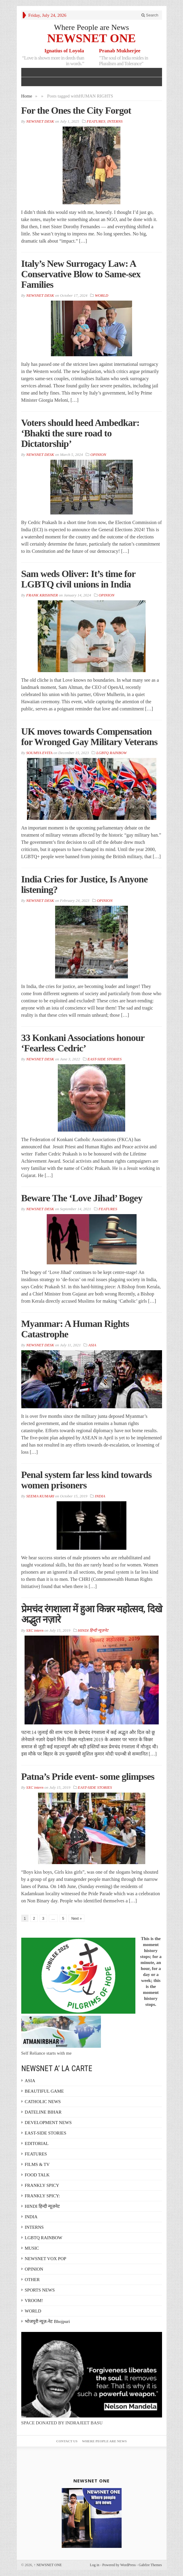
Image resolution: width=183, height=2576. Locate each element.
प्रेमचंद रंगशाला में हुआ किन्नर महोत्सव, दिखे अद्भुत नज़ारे (91, 1614)
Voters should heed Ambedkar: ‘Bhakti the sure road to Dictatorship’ (80, 433)
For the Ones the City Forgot (76, 110)
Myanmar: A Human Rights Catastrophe (75, 1328)
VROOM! (34, 2300)
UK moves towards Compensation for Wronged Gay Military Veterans (89, 736)
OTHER (32, 2279)
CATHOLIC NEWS (43, 2101)
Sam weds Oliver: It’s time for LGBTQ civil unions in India (78, 579)
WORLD (101, 295)
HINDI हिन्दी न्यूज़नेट (93, 1630)
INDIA (100, 1496)
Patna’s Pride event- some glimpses (88, 1776)
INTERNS (114, 121)
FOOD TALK (37, 2174)
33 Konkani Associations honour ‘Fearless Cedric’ (82, 1042)
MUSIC (32, 2248)
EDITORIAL (37, 2143)
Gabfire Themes (150, 2565)
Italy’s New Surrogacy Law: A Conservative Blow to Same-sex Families (80, 274)
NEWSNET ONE (91, 37)
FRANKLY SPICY (42, 2185)
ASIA (92, 1345)
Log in (94, 2565)
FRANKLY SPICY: (42, 2195)
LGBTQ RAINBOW (111, 752)
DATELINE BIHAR (43, 2112)
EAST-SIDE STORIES (104, 1059)
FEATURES (96, 121)
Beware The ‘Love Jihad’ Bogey (82, 1198)
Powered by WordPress (119, 2565)
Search (149, 15)
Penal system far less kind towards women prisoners (86, 1480)
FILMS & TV (37, 2164)
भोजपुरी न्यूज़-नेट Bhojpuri (47, 2321)
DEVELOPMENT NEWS (48, 2122)
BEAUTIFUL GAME (44, 2091)
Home (26, 96)
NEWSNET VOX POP (45, 2258)
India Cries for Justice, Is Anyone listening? (84, 884)
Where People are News (91, 27)
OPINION (98, 454)
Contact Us (67, 2441)
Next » (76, 1918)
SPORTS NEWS (40, 2290)
